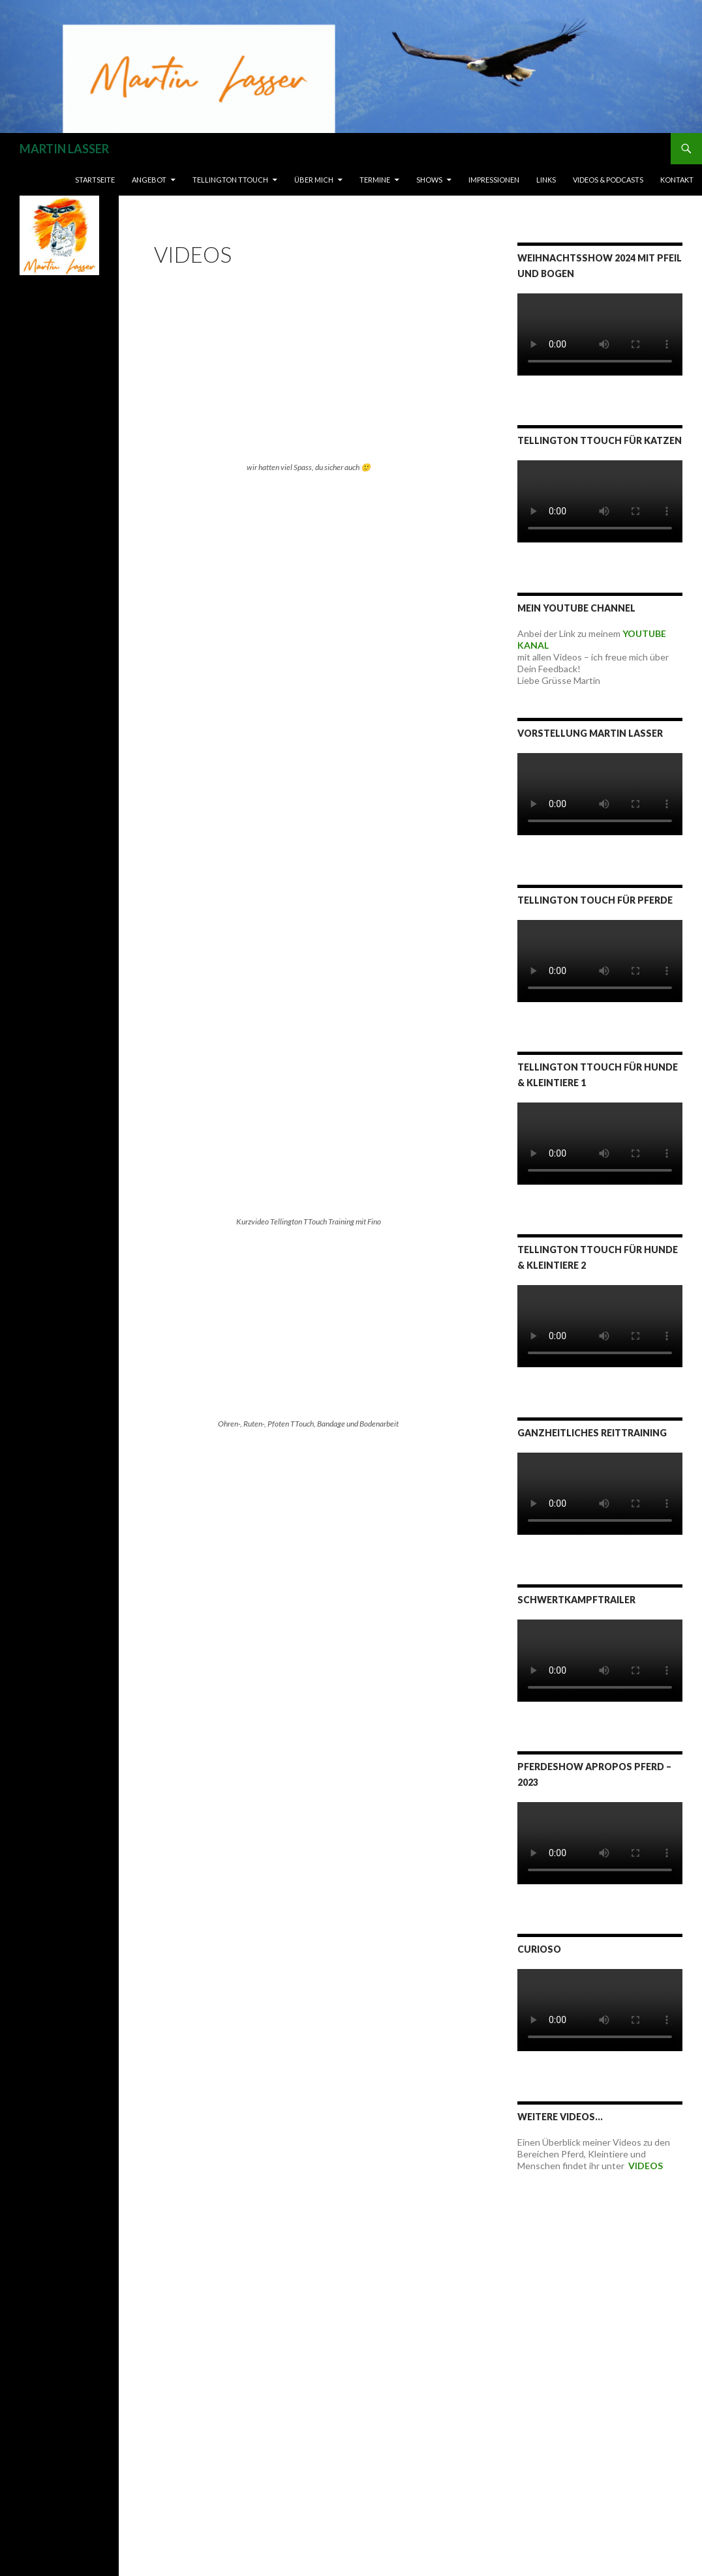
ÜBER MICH (313, 179)
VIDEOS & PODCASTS (608, 179)
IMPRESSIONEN (493, 179)
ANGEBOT (149, 179)
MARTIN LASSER (64, 148)
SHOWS (429, 179)
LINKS (546, 179)
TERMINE (374, 179)
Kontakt (677, 179)
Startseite (95, 179)
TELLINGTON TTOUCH (230, 179)
